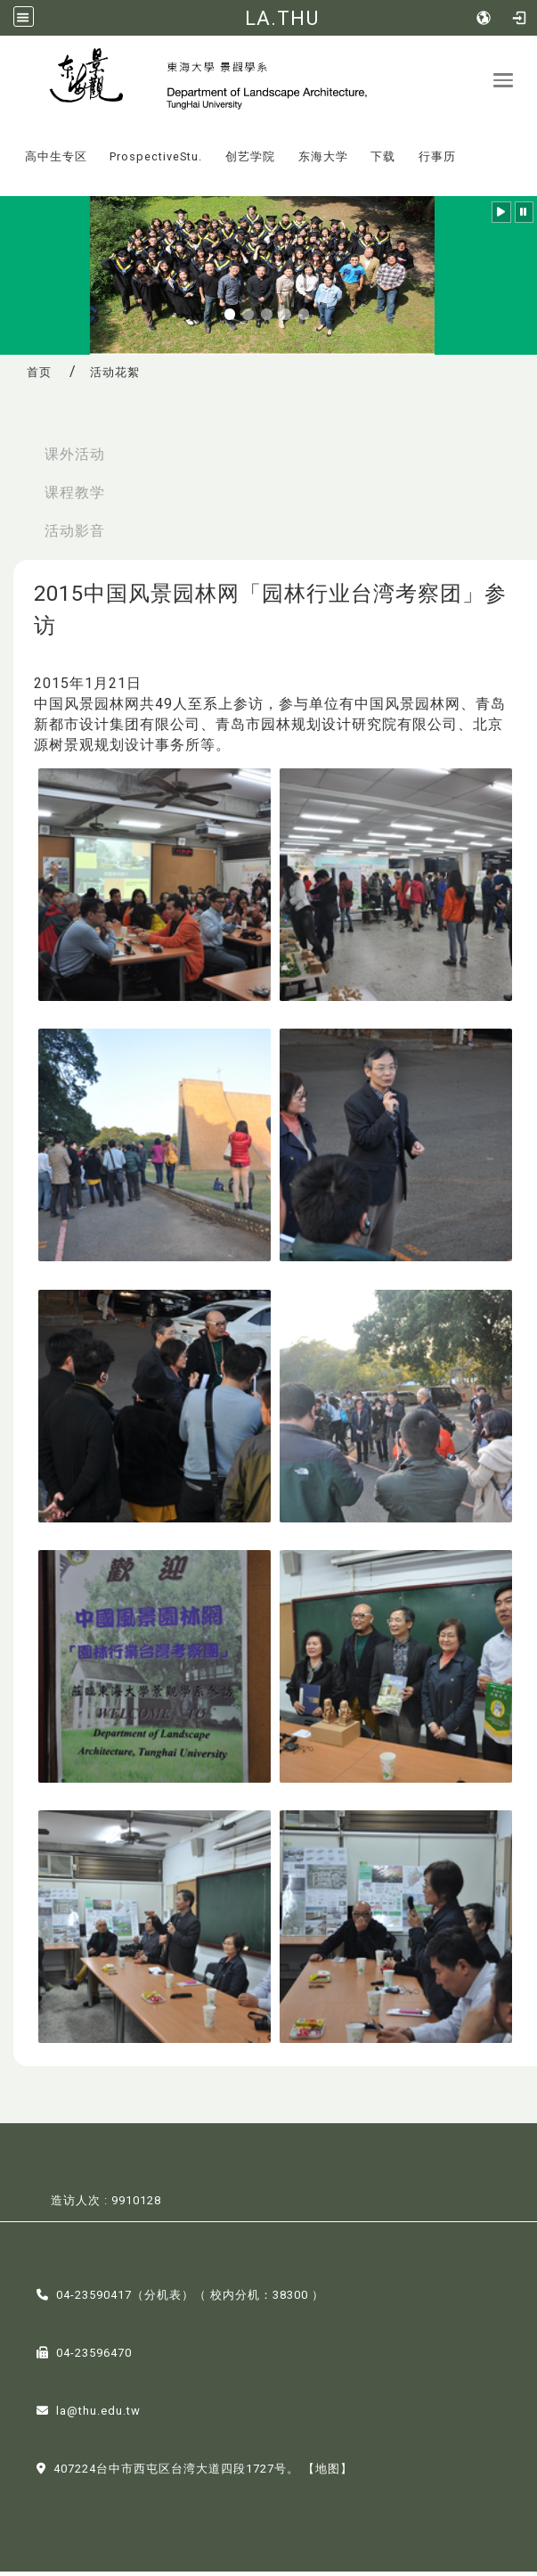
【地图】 (328, 2473)
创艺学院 (250, 161)
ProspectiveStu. (156, 161)
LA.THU (282, 17)
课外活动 (75, 459)
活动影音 (75, 535)
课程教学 (75, 497)
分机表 (163, 2299)
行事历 (437, 161)
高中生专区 (56, 161)
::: (8, 148)
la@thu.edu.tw (98, 2415)
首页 (39, 376)
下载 (382, 161)
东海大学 (323, 161)
